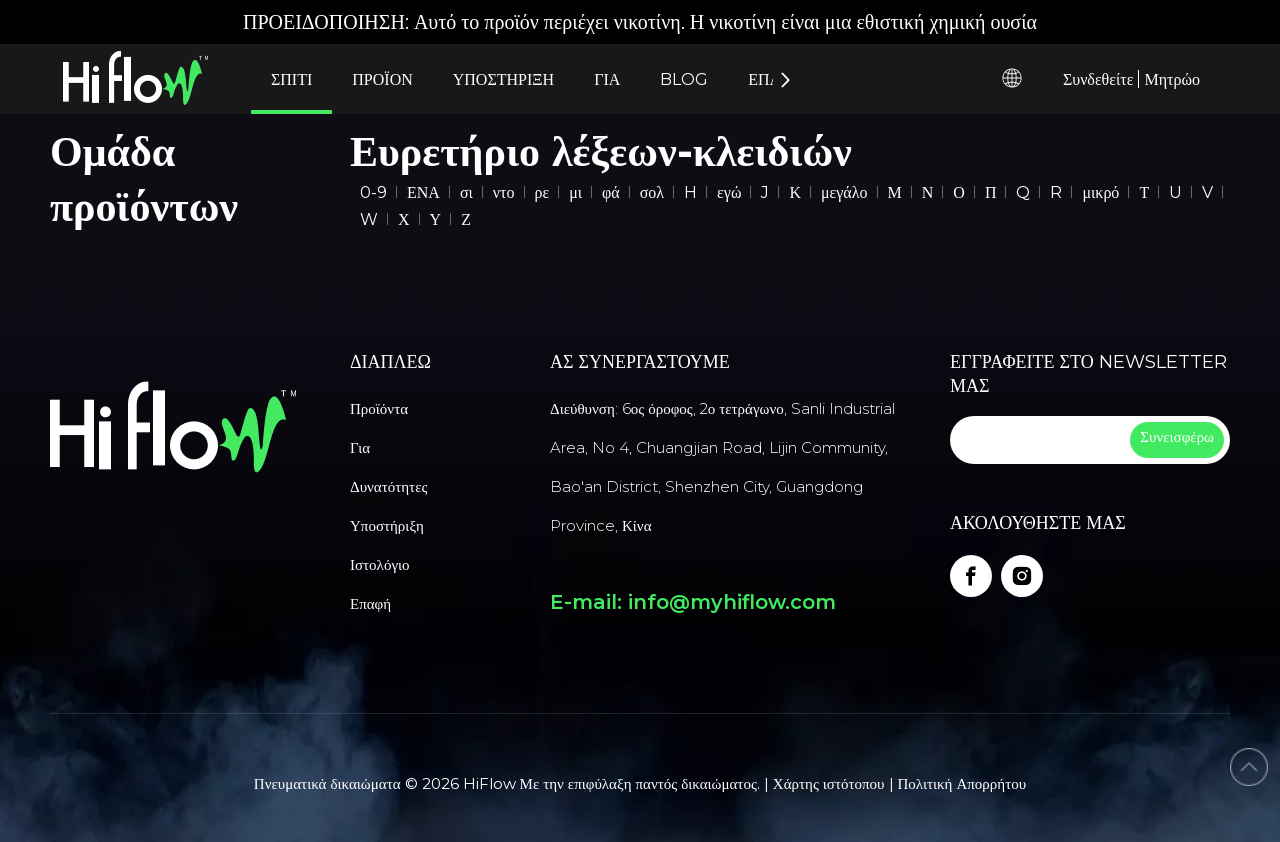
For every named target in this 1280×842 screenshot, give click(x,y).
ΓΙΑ (607, 79)
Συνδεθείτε (1098, 79)
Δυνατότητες (388, 486)
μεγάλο (844, 192)
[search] (1038, 440)
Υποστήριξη (387, 525)
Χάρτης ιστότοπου (829, 783)
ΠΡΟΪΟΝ (382, 79)
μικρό (1100, 192)
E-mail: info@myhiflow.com (693, 602)
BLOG (684, 79)
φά (611, 192)
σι (466, 192)
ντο (504, 192)
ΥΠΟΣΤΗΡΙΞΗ (503, 79)
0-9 (373, 192)
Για (360, 447)
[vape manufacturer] (173, 427)
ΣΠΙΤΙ (291, 79)
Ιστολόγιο (380, 564)
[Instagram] (1022, 576)
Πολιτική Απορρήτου (962, 783)
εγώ (729, 192)
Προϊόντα (379, 408)
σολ (652, 192)
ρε (542, 192)
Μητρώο (1172, 79)
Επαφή (370, 603)
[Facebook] (971, 576)
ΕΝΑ (423, 192)
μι (575, 192)
